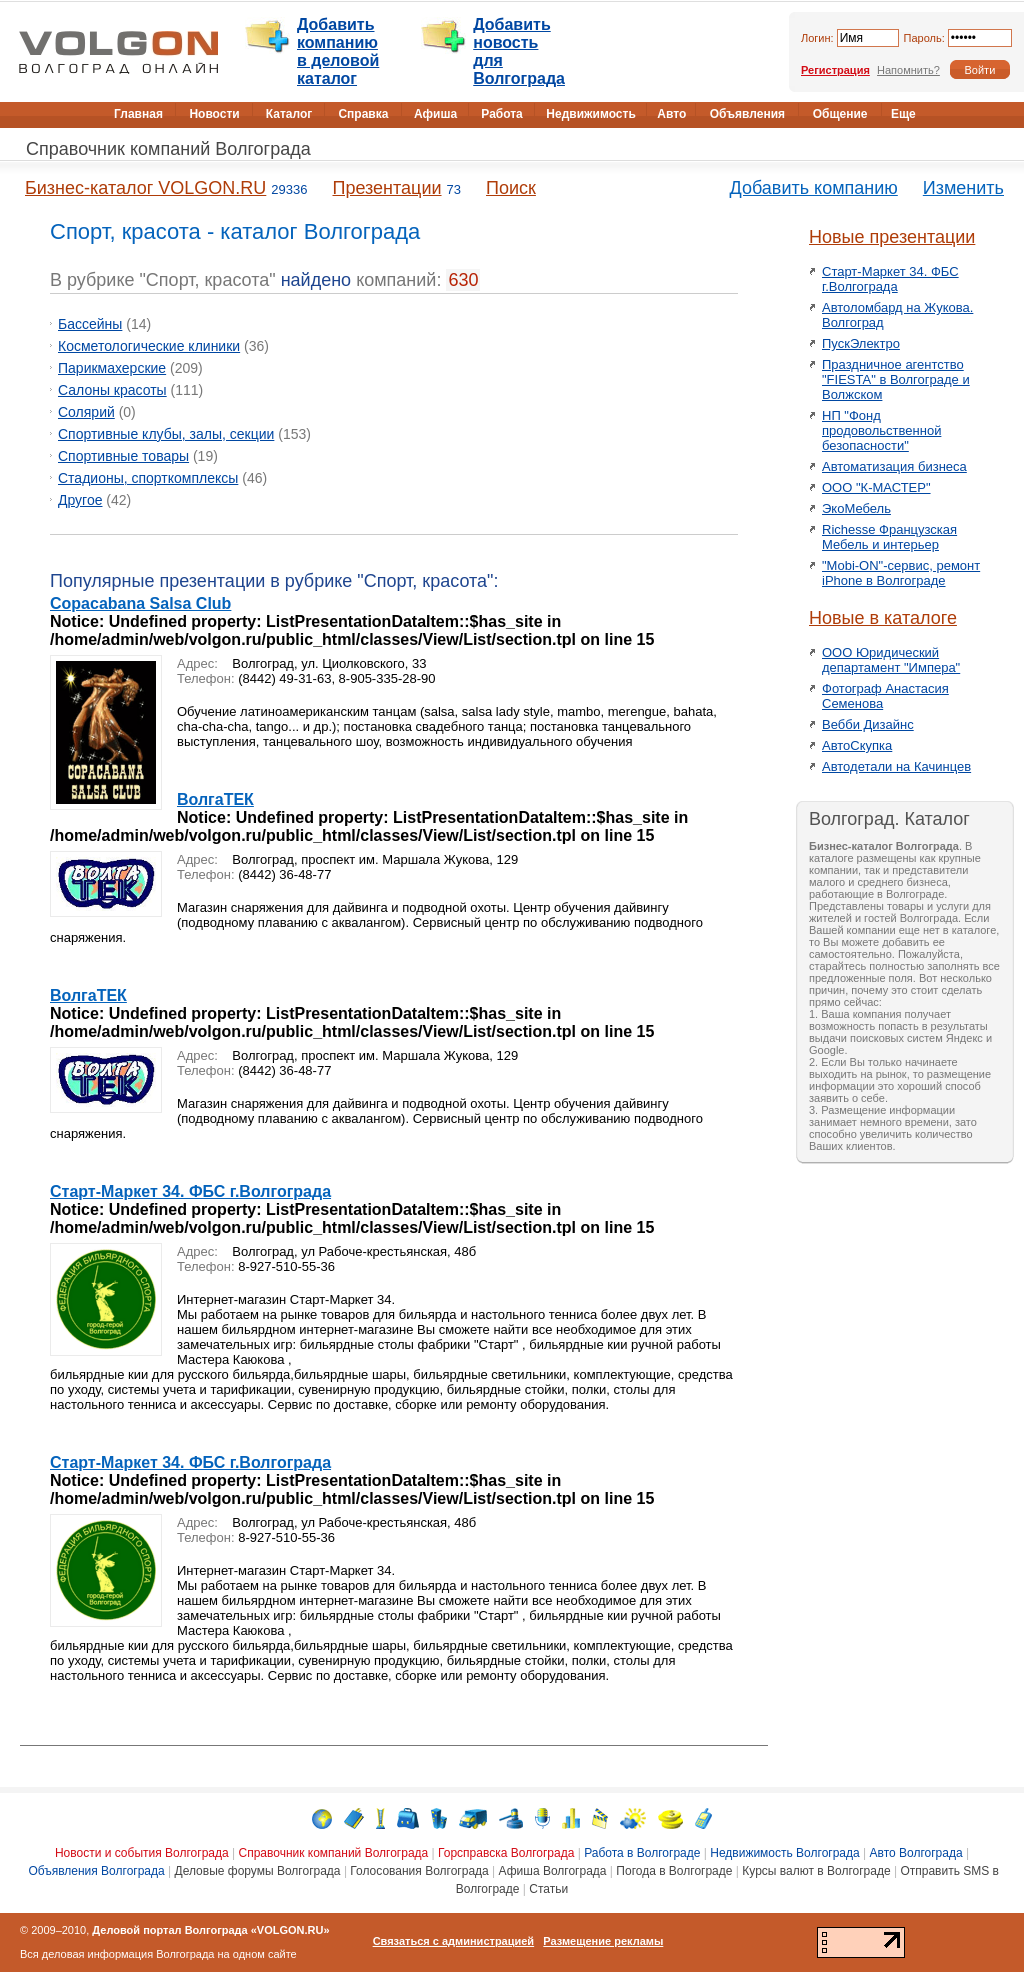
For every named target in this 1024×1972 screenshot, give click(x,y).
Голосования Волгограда (419, 1871)
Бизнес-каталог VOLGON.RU (145, 188)
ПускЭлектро (861, 343)
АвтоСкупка (857, 745)
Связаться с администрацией (454, 1941)
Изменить (963, 188)
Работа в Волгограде (642, 1853)
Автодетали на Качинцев (896, 766)
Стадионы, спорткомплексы (148, 478)
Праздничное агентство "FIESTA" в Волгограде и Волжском (896, 379)
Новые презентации (892, 237)
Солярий (86, 412)
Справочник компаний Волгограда (168, 149)
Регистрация (835, 70)
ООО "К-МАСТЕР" (876, 487)
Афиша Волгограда (553, 1871)
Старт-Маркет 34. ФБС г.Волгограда (190, 1191)
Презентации (386, 188)
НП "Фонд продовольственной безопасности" (881, 430)
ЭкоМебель (856, 508)
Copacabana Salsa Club (140, 603)
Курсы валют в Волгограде (816, 1871)
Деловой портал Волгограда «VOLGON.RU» (210, 1930)
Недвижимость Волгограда (785, 1853)
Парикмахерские (112, 368)
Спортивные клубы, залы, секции (166, 434)
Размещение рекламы (603, 1941)
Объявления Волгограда (96, 1871)
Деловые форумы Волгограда (258, 1871)
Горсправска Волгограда (506, 1853)
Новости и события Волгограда (142, 1853)
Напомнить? (908, 70)
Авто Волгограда (916, 1853)
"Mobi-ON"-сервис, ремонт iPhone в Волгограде (901, 573)
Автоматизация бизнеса (894, 466)
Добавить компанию (814, 188)
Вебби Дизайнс (868, 724)
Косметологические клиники (149, 346)
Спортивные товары (123, 456)
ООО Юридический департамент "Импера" (891, 660)
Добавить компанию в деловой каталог (338, 51)
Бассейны (90, 324)
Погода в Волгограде (674, 1871)
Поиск (511, 188)
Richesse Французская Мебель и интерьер (889, 537)
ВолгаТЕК (215, 799)
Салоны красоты (112, 390)
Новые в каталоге (883, 618)
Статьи (548, 1889)
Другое (80, 500)
